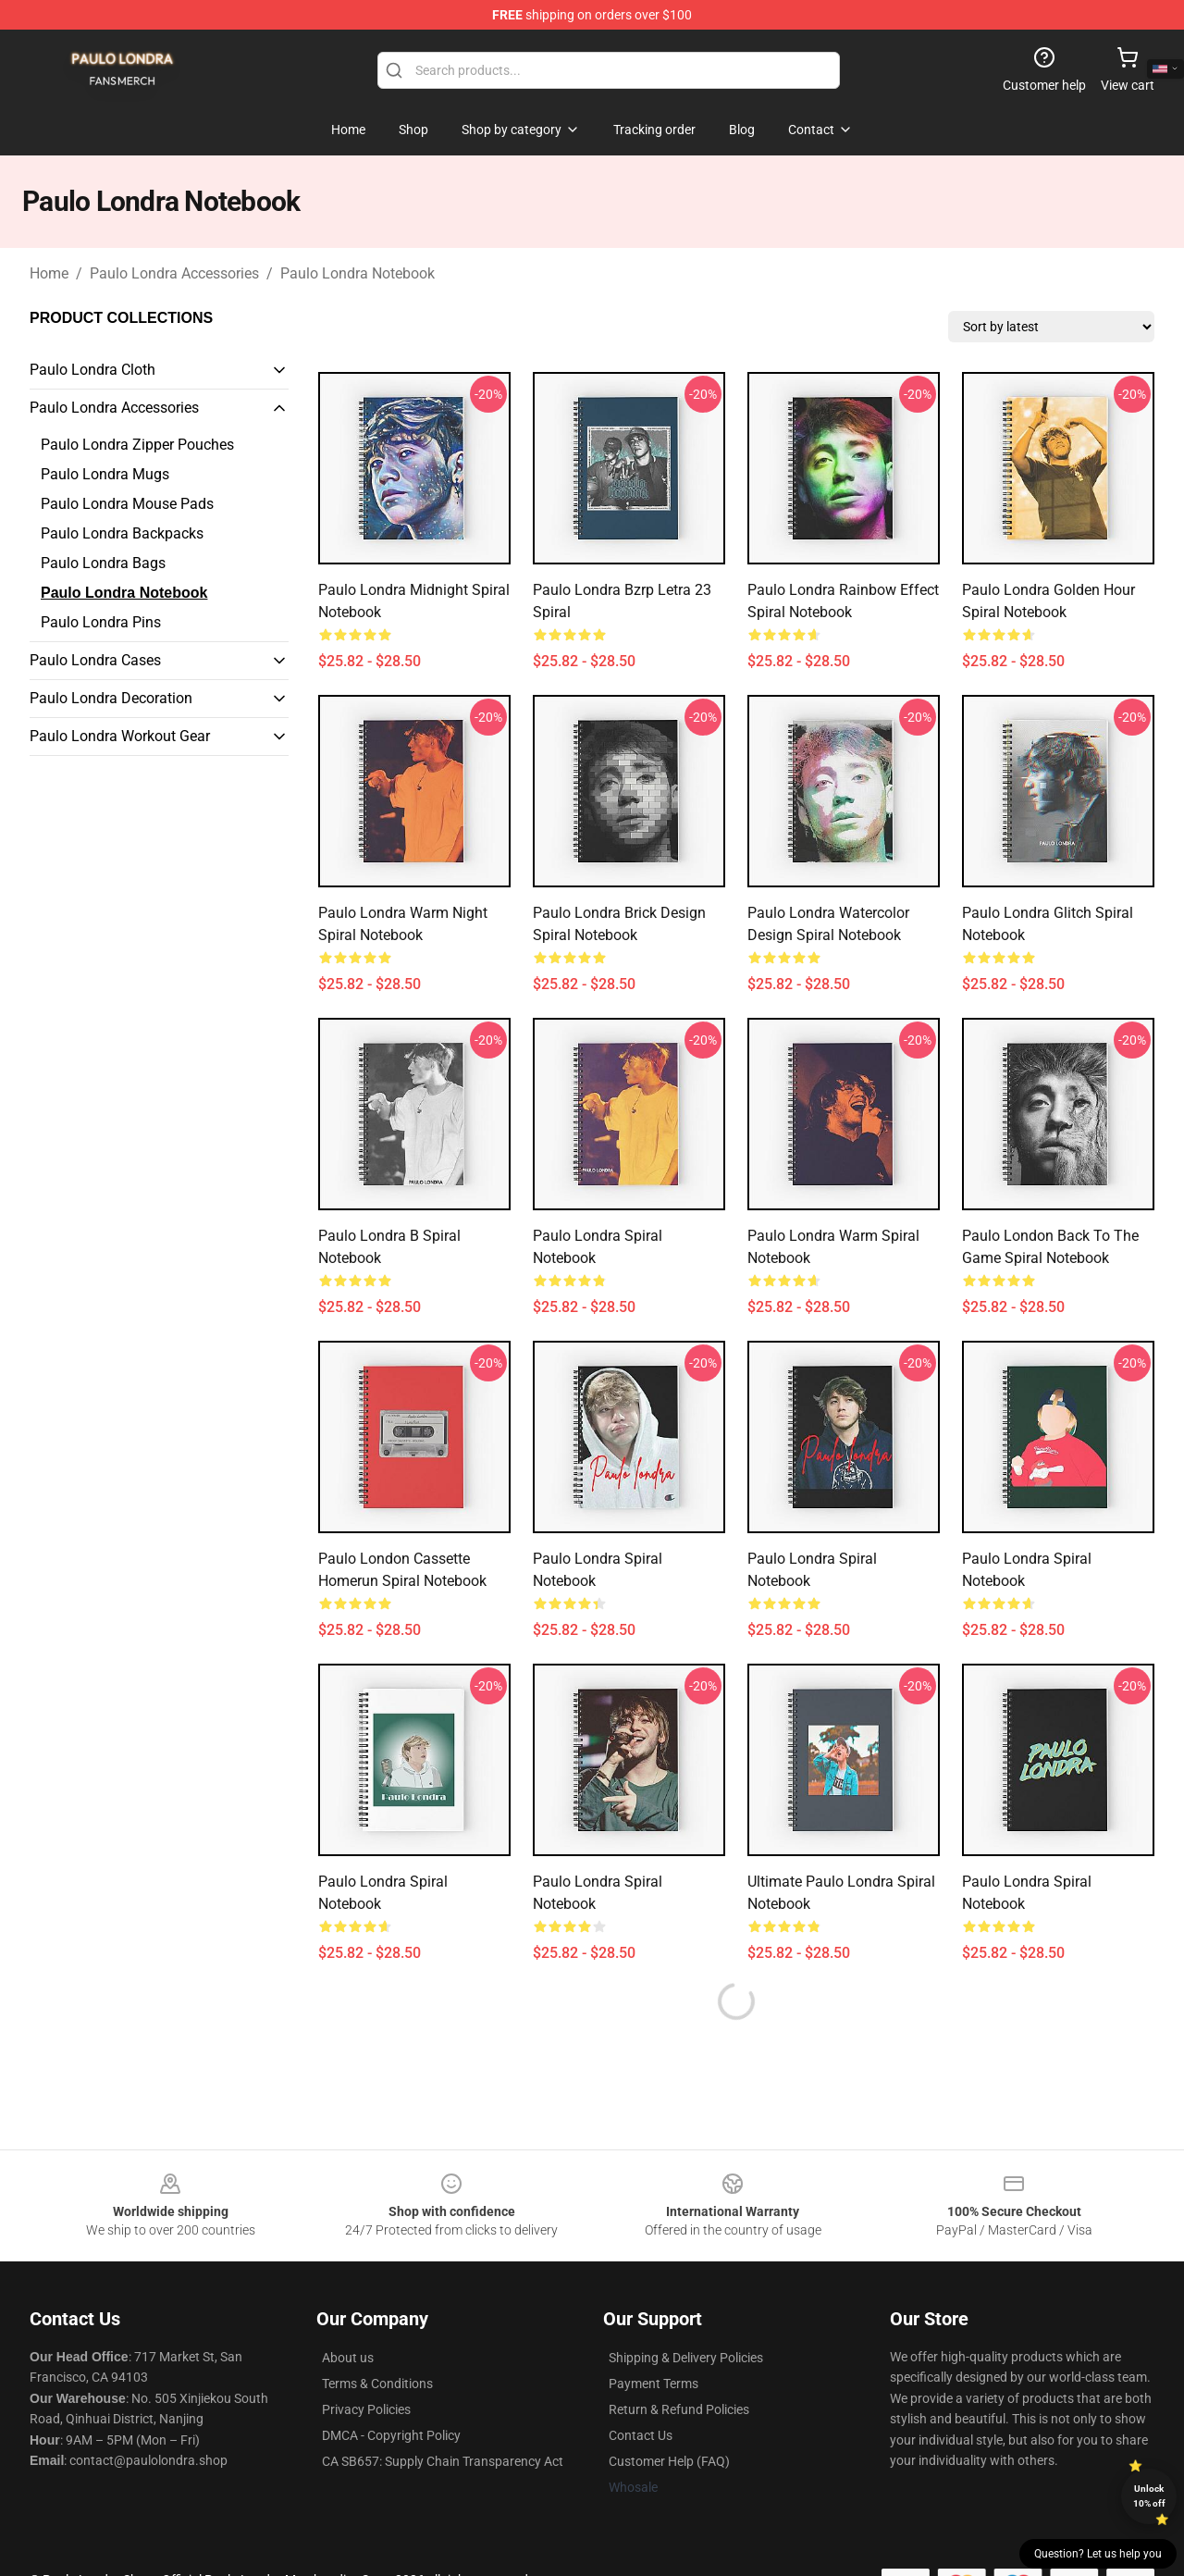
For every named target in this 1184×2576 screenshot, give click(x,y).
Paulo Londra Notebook (357, 273)
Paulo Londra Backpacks (122, 533)
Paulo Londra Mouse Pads (127, 504)
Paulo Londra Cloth (92, 369)
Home (49, 273)
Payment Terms (653, 2383)
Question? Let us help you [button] (1098, 2553)
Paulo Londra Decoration (111, 698)
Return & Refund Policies (679, 2409)
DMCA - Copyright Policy (391, 2435)
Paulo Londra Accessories (174, 273)
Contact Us (640, 2435)
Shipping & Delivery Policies (686, 2357)
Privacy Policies (366, 2409)
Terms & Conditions (377, 2383)
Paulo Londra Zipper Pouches (137, 444)
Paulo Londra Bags (103, 563)
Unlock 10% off (1149, 2495)
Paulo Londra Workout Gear (120, 736)
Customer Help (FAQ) (669, 2461)
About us (348, 2357)
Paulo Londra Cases (95, 660)
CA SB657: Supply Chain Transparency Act (442, 2461)
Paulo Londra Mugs (105, 474)
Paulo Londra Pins (101, 622)
